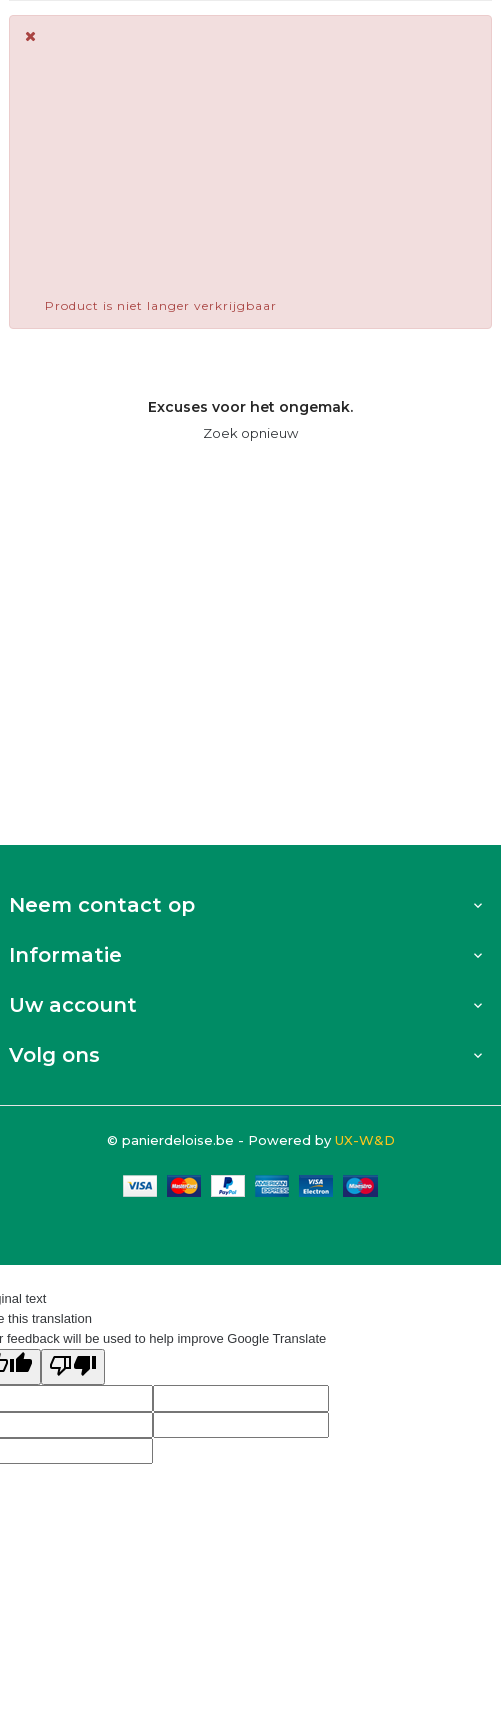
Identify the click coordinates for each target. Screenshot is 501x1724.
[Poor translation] (73, 1367)
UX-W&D (365, 1140)
